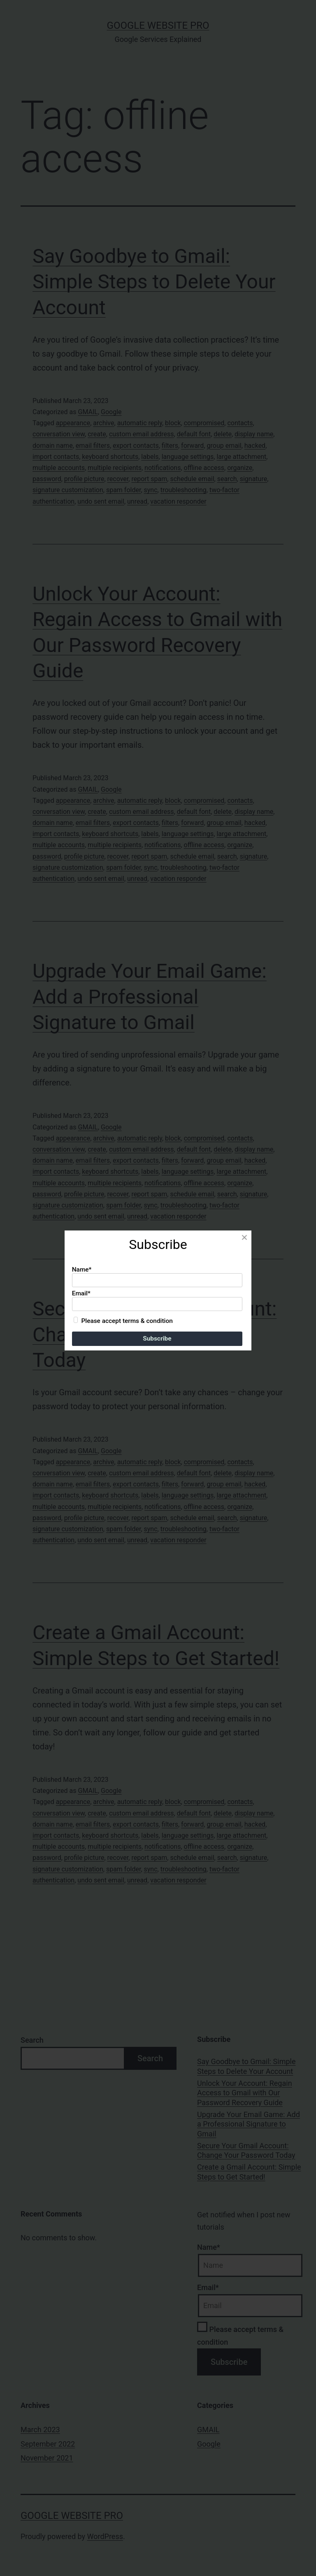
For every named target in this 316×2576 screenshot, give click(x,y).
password (47, 479)
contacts (240, 423)
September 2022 (48, 2444)
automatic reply (139, 423)
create (97, 434)
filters (170, 445)
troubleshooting (183, 490)
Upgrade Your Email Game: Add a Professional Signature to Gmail (150, 996)
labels (149, 457)
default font (194, 434)
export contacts (136, 445)
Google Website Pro (158, 25)
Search (32, 2040)
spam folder (123, 490)
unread (137, 501)
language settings (188, 457)
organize (239, 468)
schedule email (192, 479)
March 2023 (40, 2429)
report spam (149, 479)
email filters (93, 445)
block (173, 423)
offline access (204, 468)
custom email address (141, 434)
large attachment (241, 457)
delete (223, 434)
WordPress (105, 2536)
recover (118, 479)
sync (151, 490)
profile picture (84, 479)
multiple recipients (115, 468)
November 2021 (47, 2458)
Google (111, 412)
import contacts (56, 457)
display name (254, 434)
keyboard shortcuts (110, 457)
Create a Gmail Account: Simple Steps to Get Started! (249, 2172)
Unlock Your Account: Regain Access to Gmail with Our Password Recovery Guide (244, 2093)
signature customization (68, 490)
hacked (254, 445)
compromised (204, 423)
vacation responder (178, 501)
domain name (53, 445)
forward (192, 445)
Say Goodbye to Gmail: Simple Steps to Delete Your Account (154, 281)
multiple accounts (59, 468)
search (227, 479)
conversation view (59, 434)
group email (224, 445)
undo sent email (100, 501)
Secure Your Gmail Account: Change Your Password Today (154, 1334)
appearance (73, 423)
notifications (162, 468)
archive (103, 423)
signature (253, 479)
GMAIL (88, 412)
